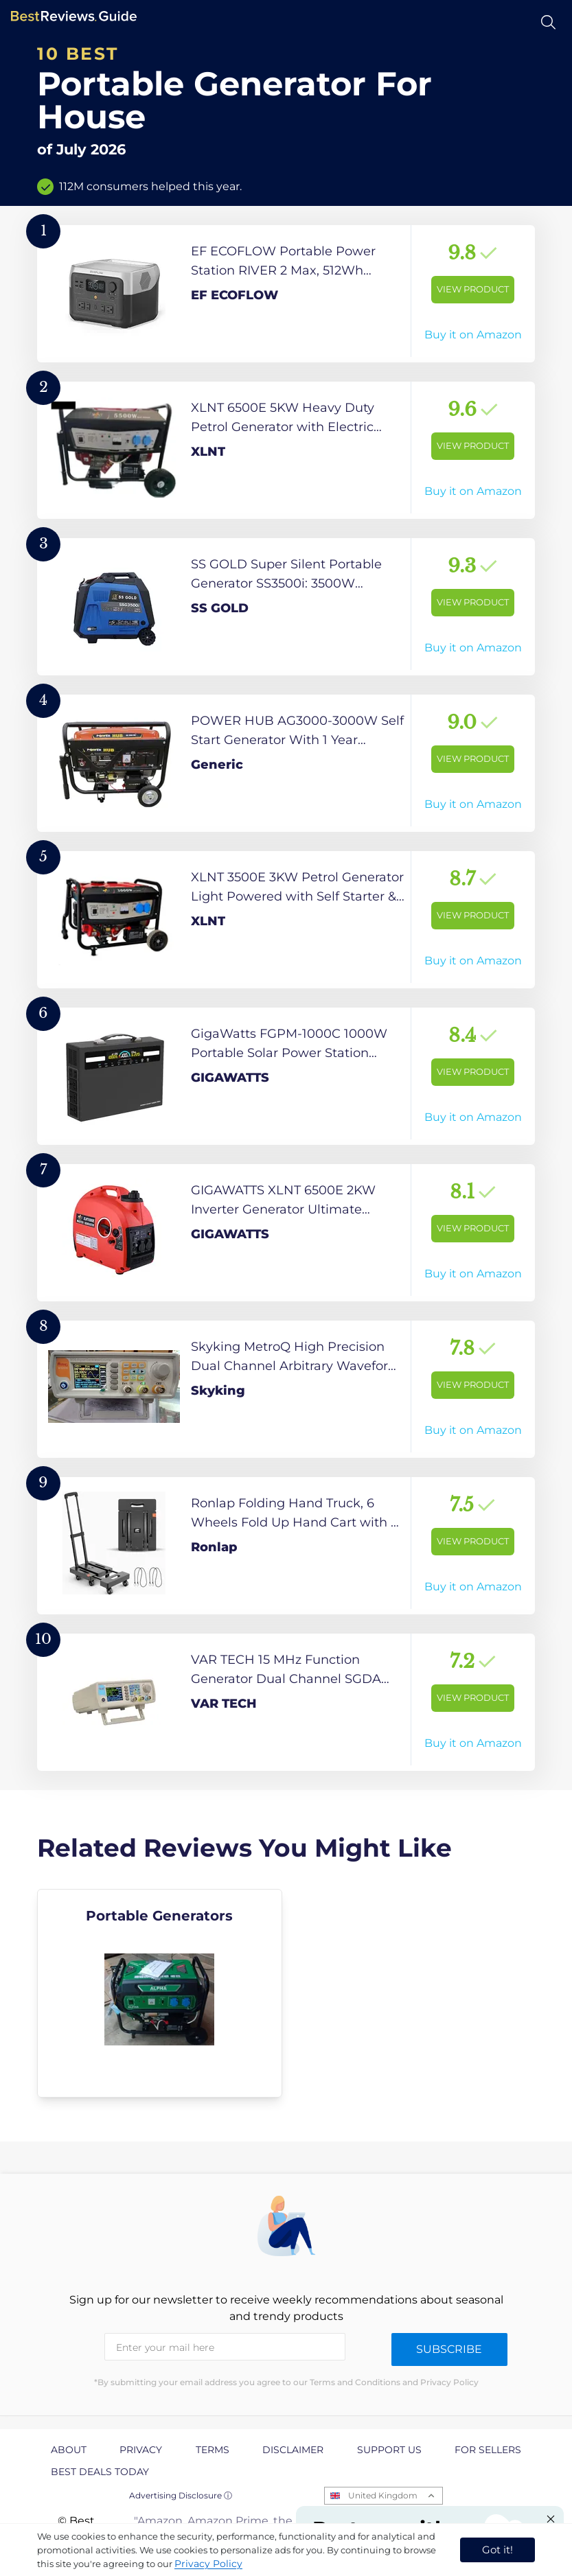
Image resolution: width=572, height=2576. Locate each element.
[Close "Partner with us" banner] (551, 2519)
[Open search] (548, 22)
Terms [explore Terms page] (212, 2450)
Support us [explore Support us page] (389, 2450)
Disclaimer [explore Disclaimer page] (292, 2450)
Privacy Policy (208, 2563)
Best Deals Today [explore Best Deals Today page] (100, 2471)
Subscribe (449, 2349)
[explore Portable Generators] (159, 1993)
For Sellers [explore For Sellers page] (488, 2450)
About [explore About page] (69, 2450)
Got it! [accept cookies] (497, 2549)
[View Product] (286, 293)
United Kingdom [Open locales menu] (382, 2495)
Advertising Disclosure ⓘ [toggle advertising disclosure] (180, 2495)
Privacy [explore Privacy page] (140, 2450)
